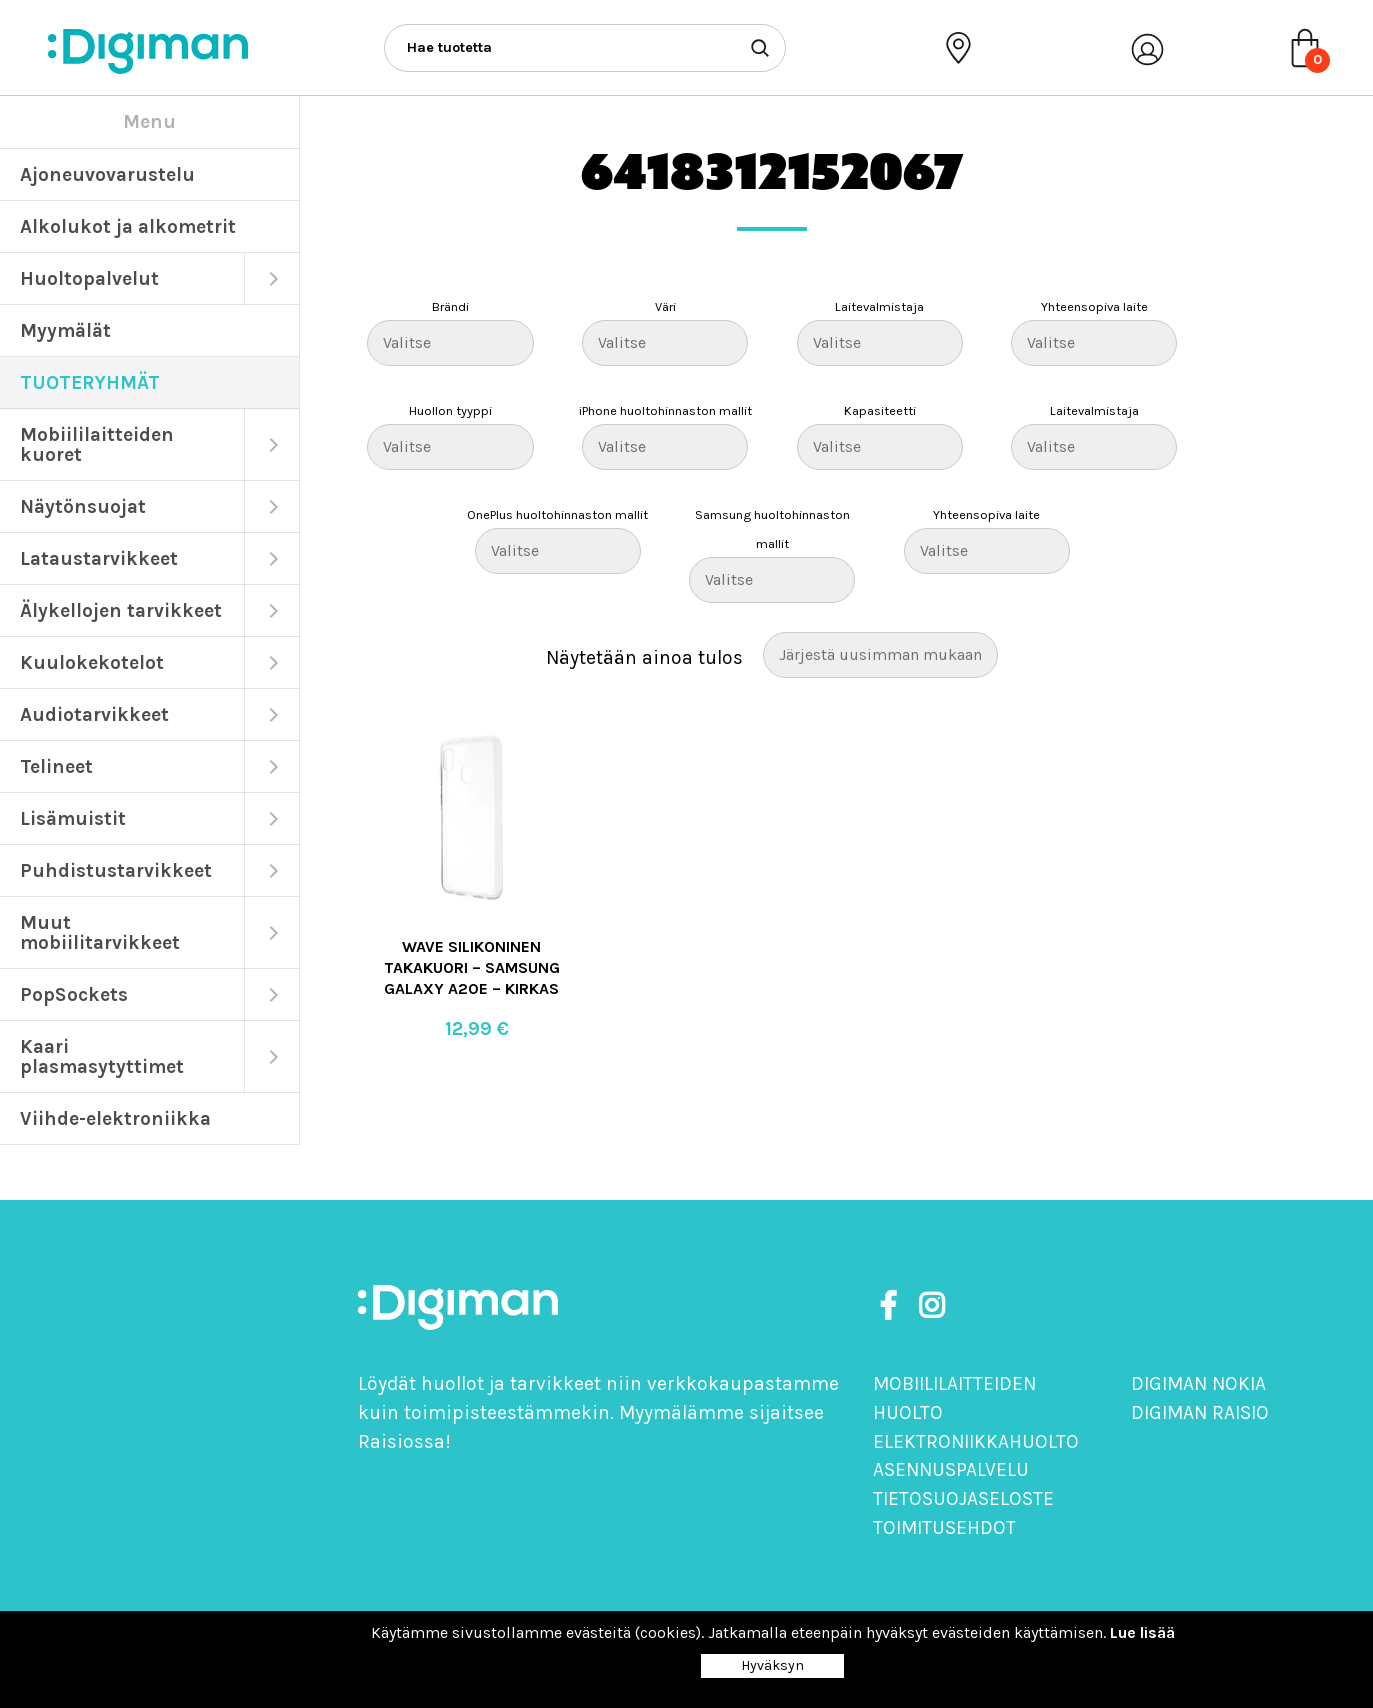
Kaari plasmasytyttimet (102, 1056)
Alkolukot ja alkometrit (128, 226)
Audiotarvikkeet (94, 714)
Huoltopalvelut (89, 278)
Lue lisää (1142, 1632)
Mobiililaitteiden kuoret (97, 444)
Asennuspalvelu (951, 1469)
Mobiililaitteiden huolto (954, 1398)
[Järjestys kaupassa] (880, 655)
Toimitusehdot (944, 1527)
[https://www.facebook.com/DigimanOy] (892, 1306)
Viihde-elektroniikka (115, 1118)
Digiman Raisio (1200, 1412)
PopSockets (74, 994)
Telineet (56, 766)
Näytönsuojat (83, 506)
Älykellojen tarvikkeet (121, 610)
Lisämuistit (73, 818)
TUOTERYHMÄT (90, 382)
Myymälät (65, 330)
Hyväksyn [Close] (772, 1665)
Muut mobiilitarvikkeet (100, 932)
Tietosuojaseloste (963, 1498)
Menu (149, 121)
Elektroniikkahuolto (976, 1441)
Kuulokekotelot (92, 662)
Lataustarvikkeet (99, 558)
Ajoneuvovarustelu (107, 174)
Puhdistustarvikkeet (116, 870)
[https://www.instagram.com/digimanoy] (931, 1306)
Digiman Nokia (1198, 1383)
